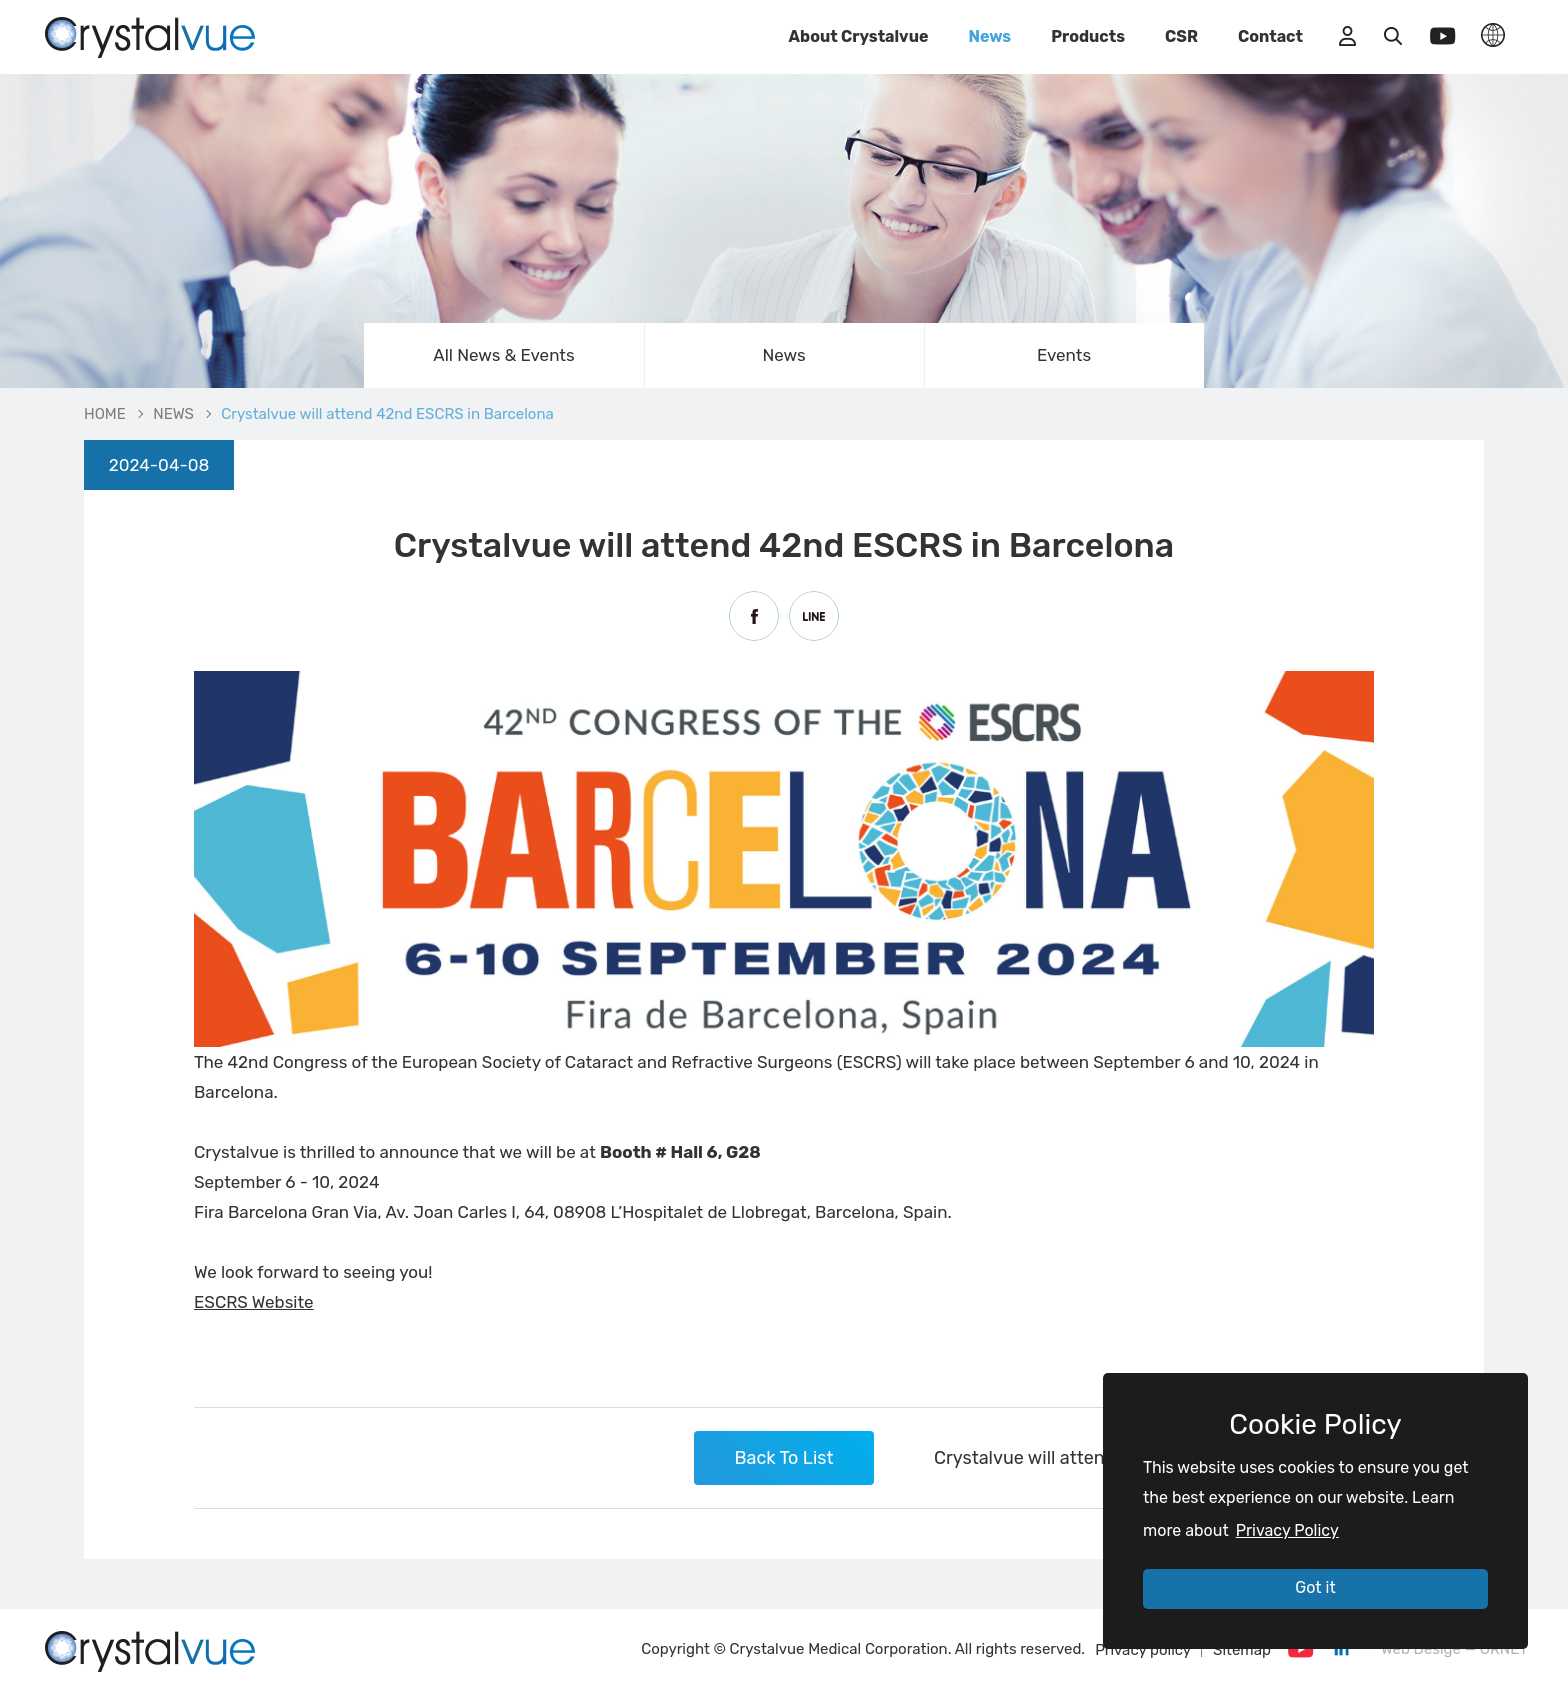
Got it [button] (1315, 1587)
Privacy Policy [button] (1287, 1530)
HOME (105, 414)
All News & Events (503, 355)
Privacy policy (1143, 1650)
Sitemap (1242, 1650)
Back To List (783, 1458)
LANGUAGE (1493, 35)
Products (1088, 36)
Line (814, 616)
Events (1064, 355)
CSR (1181, 36)
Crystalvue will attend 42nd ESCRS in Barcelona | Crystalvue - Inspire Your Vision (150, 35)
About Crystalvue (859, 36)
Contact (1270, 36)
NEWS (173, 414)
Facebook (754, 616)
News (989, 36)
